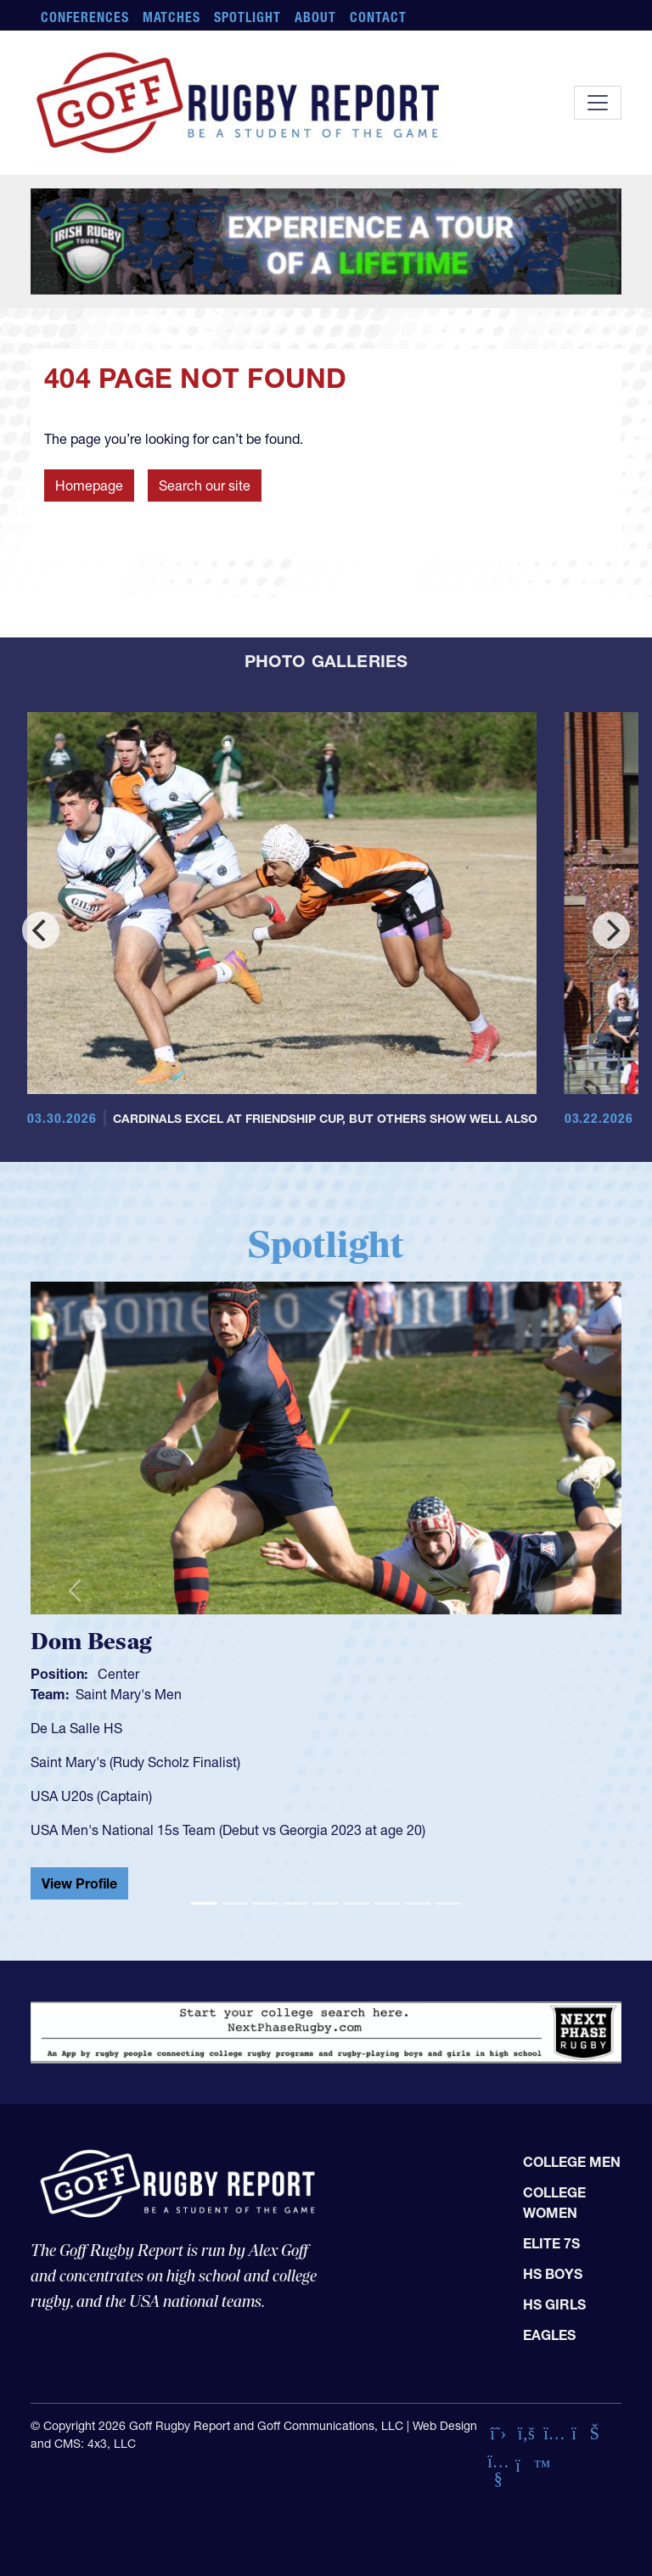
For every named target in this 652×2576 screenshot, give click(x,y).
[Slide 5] (326, 1903)
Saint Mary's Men (129, 1694)
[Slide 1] (203, 1903)
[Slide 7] (387, 1903)
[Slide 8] (417, 1903)
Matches (172, 16)
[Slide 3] (265, 1903)
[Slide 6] (356, 1903)
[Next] (611, 930)
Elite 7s (551, 2243)
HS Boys (552, 2273)
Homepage (89, 485)
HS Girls (554, 2304)
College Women (554, 2202)
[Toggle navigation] (597, 103)
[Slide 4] (295, 1903)
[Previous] (40, 930)
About (315, 16)
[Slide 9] (448, 1903)
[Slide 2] (234, 1903)
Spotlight (247, 16)
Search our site (204, 485)
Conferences (85, 16)
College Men (572, 2161)
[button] (75, 1590)
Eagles (549, 2334)
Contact (378, 16)
